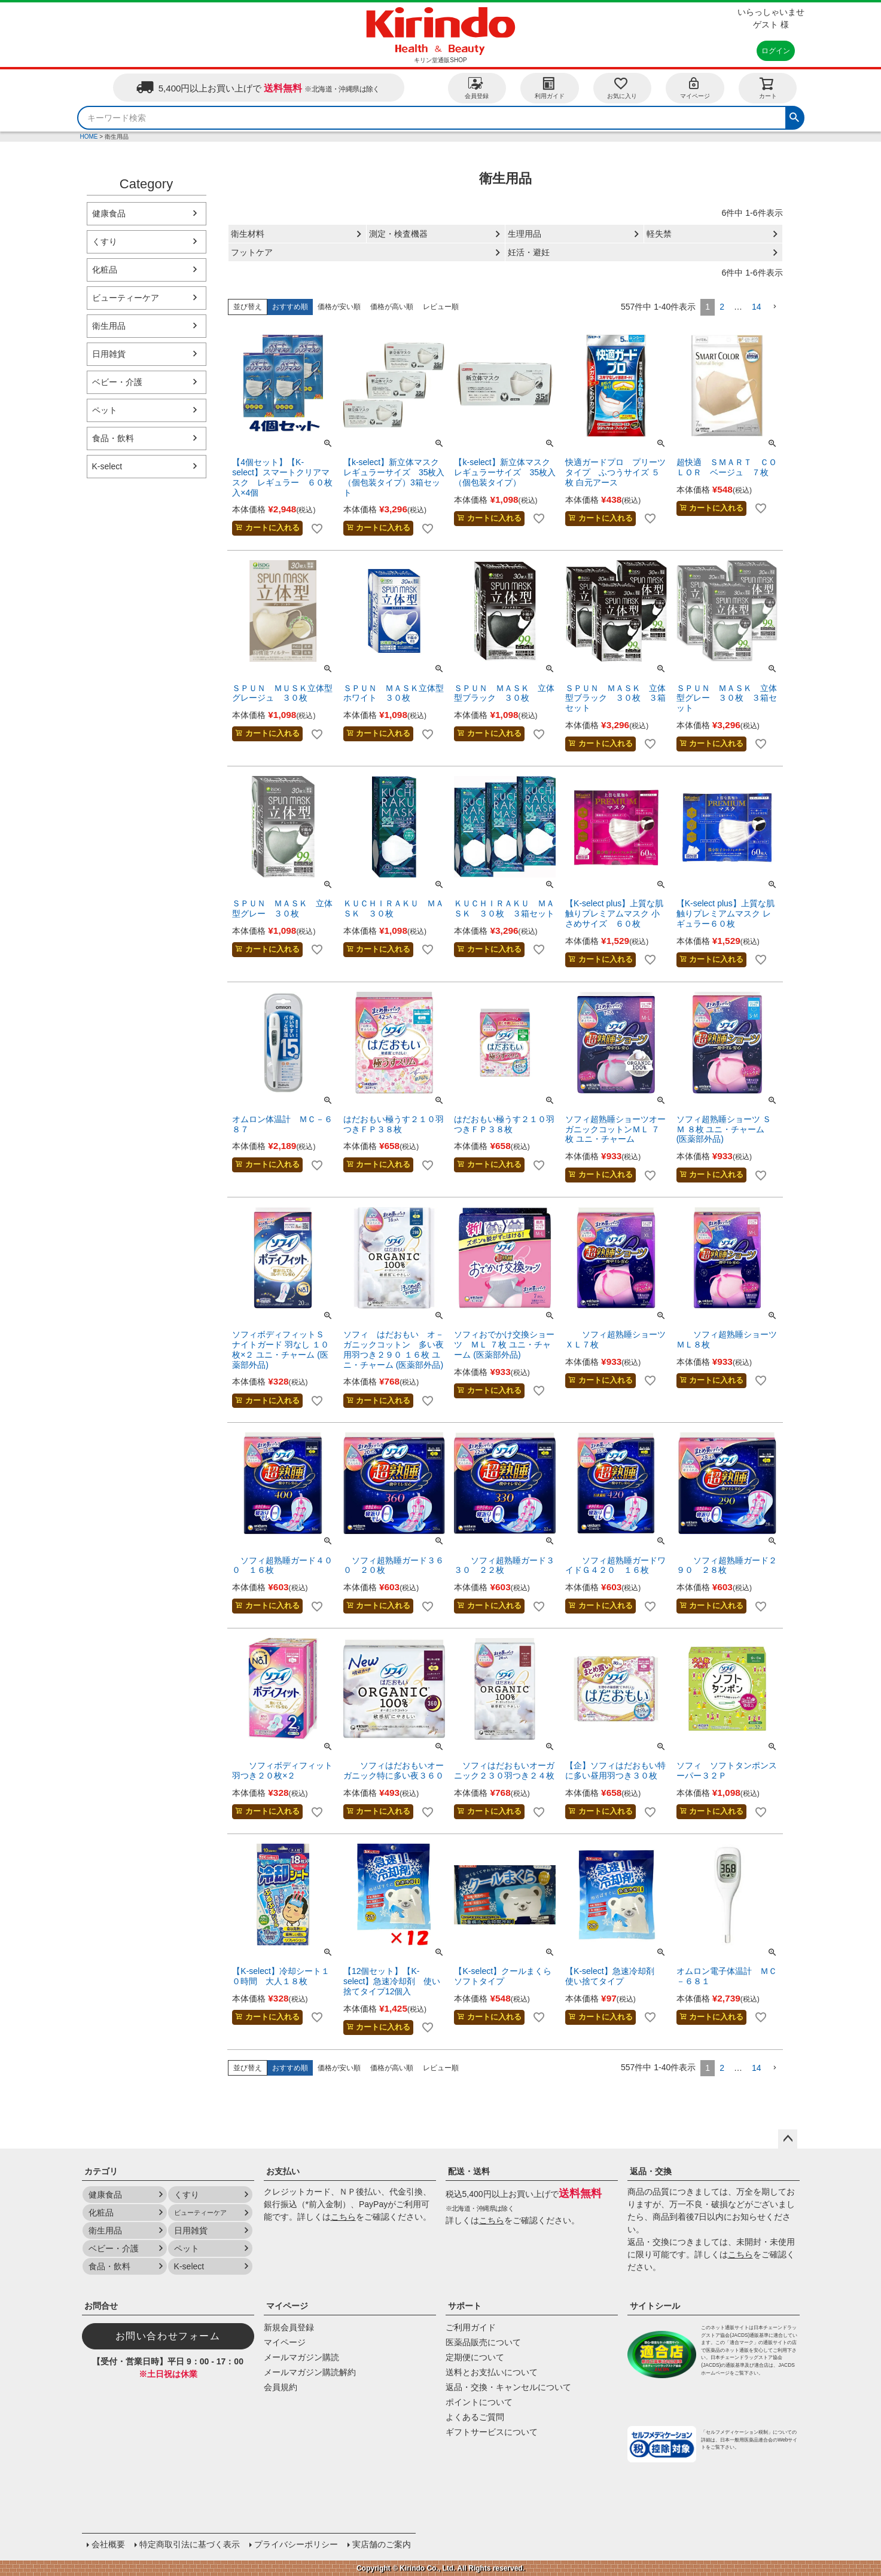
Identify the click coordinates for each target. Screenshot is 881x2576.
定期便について (475, 2357)
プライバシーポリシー (296, 2544)
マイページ (695, 87)
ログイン (775, 51)
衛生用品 (109, 326)
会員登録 (477, 87)
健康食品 (109, 213)
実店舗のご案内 (381, 2544)
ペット (104, 410)
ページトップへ (787, 2139)
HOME (89, 136)
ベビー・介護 (117, 382)
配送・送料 (469, 2171)
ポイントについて (479, 2402)
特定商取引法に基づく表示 (189, 2544)
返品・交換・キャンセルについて (508, 2387)
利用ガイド (550, 87)
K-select (107, 466)
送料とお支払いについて (492, 2372)
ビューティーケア (125, 297)
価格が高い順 (391, 306)
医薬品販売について (483, 2342)
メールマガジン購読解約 (310, 2372)
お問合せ (101, 2306)
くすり (104, 241)
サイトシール (655, 2306)
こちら (343, 2216)
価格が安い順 (339, 306)
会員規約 (280, 2387)
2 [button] (722, 306)
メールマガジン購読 (301, 2357)
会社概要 (108, 2544)
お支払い (283, 2171)
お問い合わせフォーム (168, 2336)
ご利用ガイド (471, 2327)
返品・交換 (651, 2171)
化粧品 (104, 269)
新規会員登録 (289, 2327)
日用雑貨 (109, 354)
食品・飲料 (113, 438)
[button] (774, 307)
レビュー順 (441, 306)
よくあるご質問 (475, 2417)
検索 (794, 116)
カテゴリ (101, 2171)
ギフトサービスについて (492, 2432)
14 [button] (756, 306)
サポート (464, 2306)
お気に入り (622, 87)
